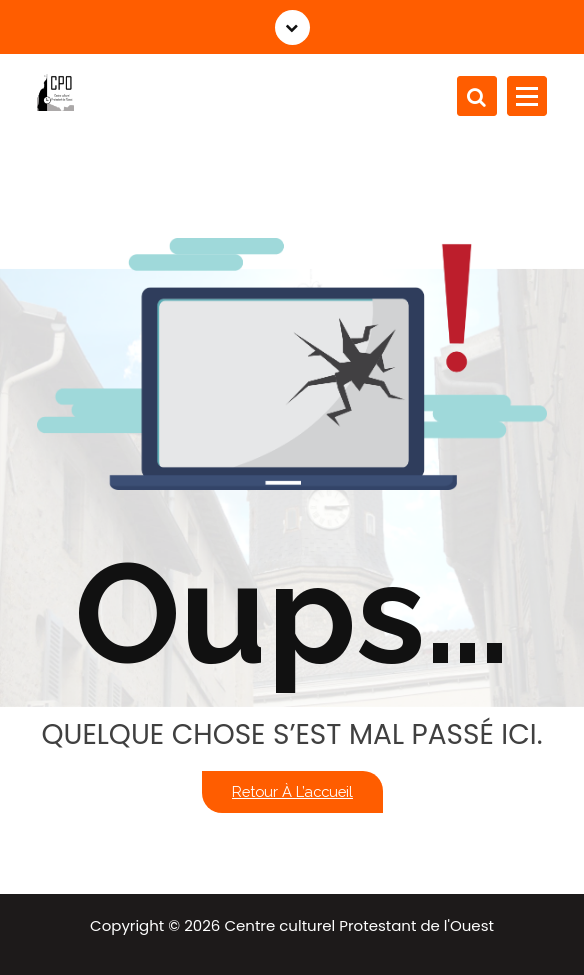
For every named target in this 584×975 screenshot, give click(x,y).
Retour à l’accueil (292, 791)
